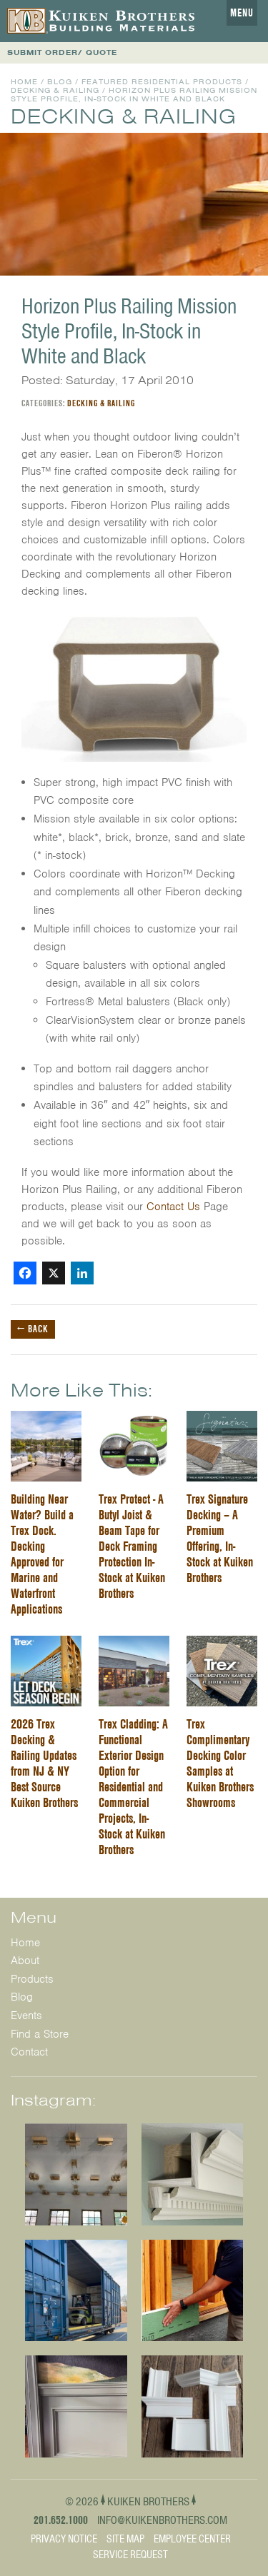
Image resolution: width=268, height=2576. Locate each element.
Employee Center (192, 2539)
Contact (29, 2052)
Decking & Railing (55, 90)
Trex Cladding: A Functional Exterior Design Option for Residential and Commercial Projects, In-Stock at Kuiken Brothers (133, 1786)
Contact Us (173, 1206)
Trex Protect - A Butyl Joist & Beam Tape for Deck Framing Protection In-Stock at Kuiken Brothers (132, 1546)
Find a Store (40, 2034)
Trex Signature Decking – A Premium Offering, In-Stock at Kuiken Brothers (220, 1538)
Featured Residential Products (161, 81)
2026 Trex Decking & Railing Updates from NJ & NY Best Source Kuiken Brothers (44, 1763)
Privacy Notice (64, 2539)
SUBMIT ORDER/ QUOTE (62, 52)
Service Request (130, 2554)
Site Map (125, 2539)
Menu (242, 13)
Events (26, 2015)
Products (32, 1979)
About (25, 1960)
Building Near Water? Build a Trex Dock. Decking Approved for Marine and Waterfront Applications (42, 1554)
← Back (33, 1328)
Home (24, 81)
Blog (59, 81)
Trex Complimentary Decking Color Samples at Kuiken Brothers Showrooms (220, 1763)
